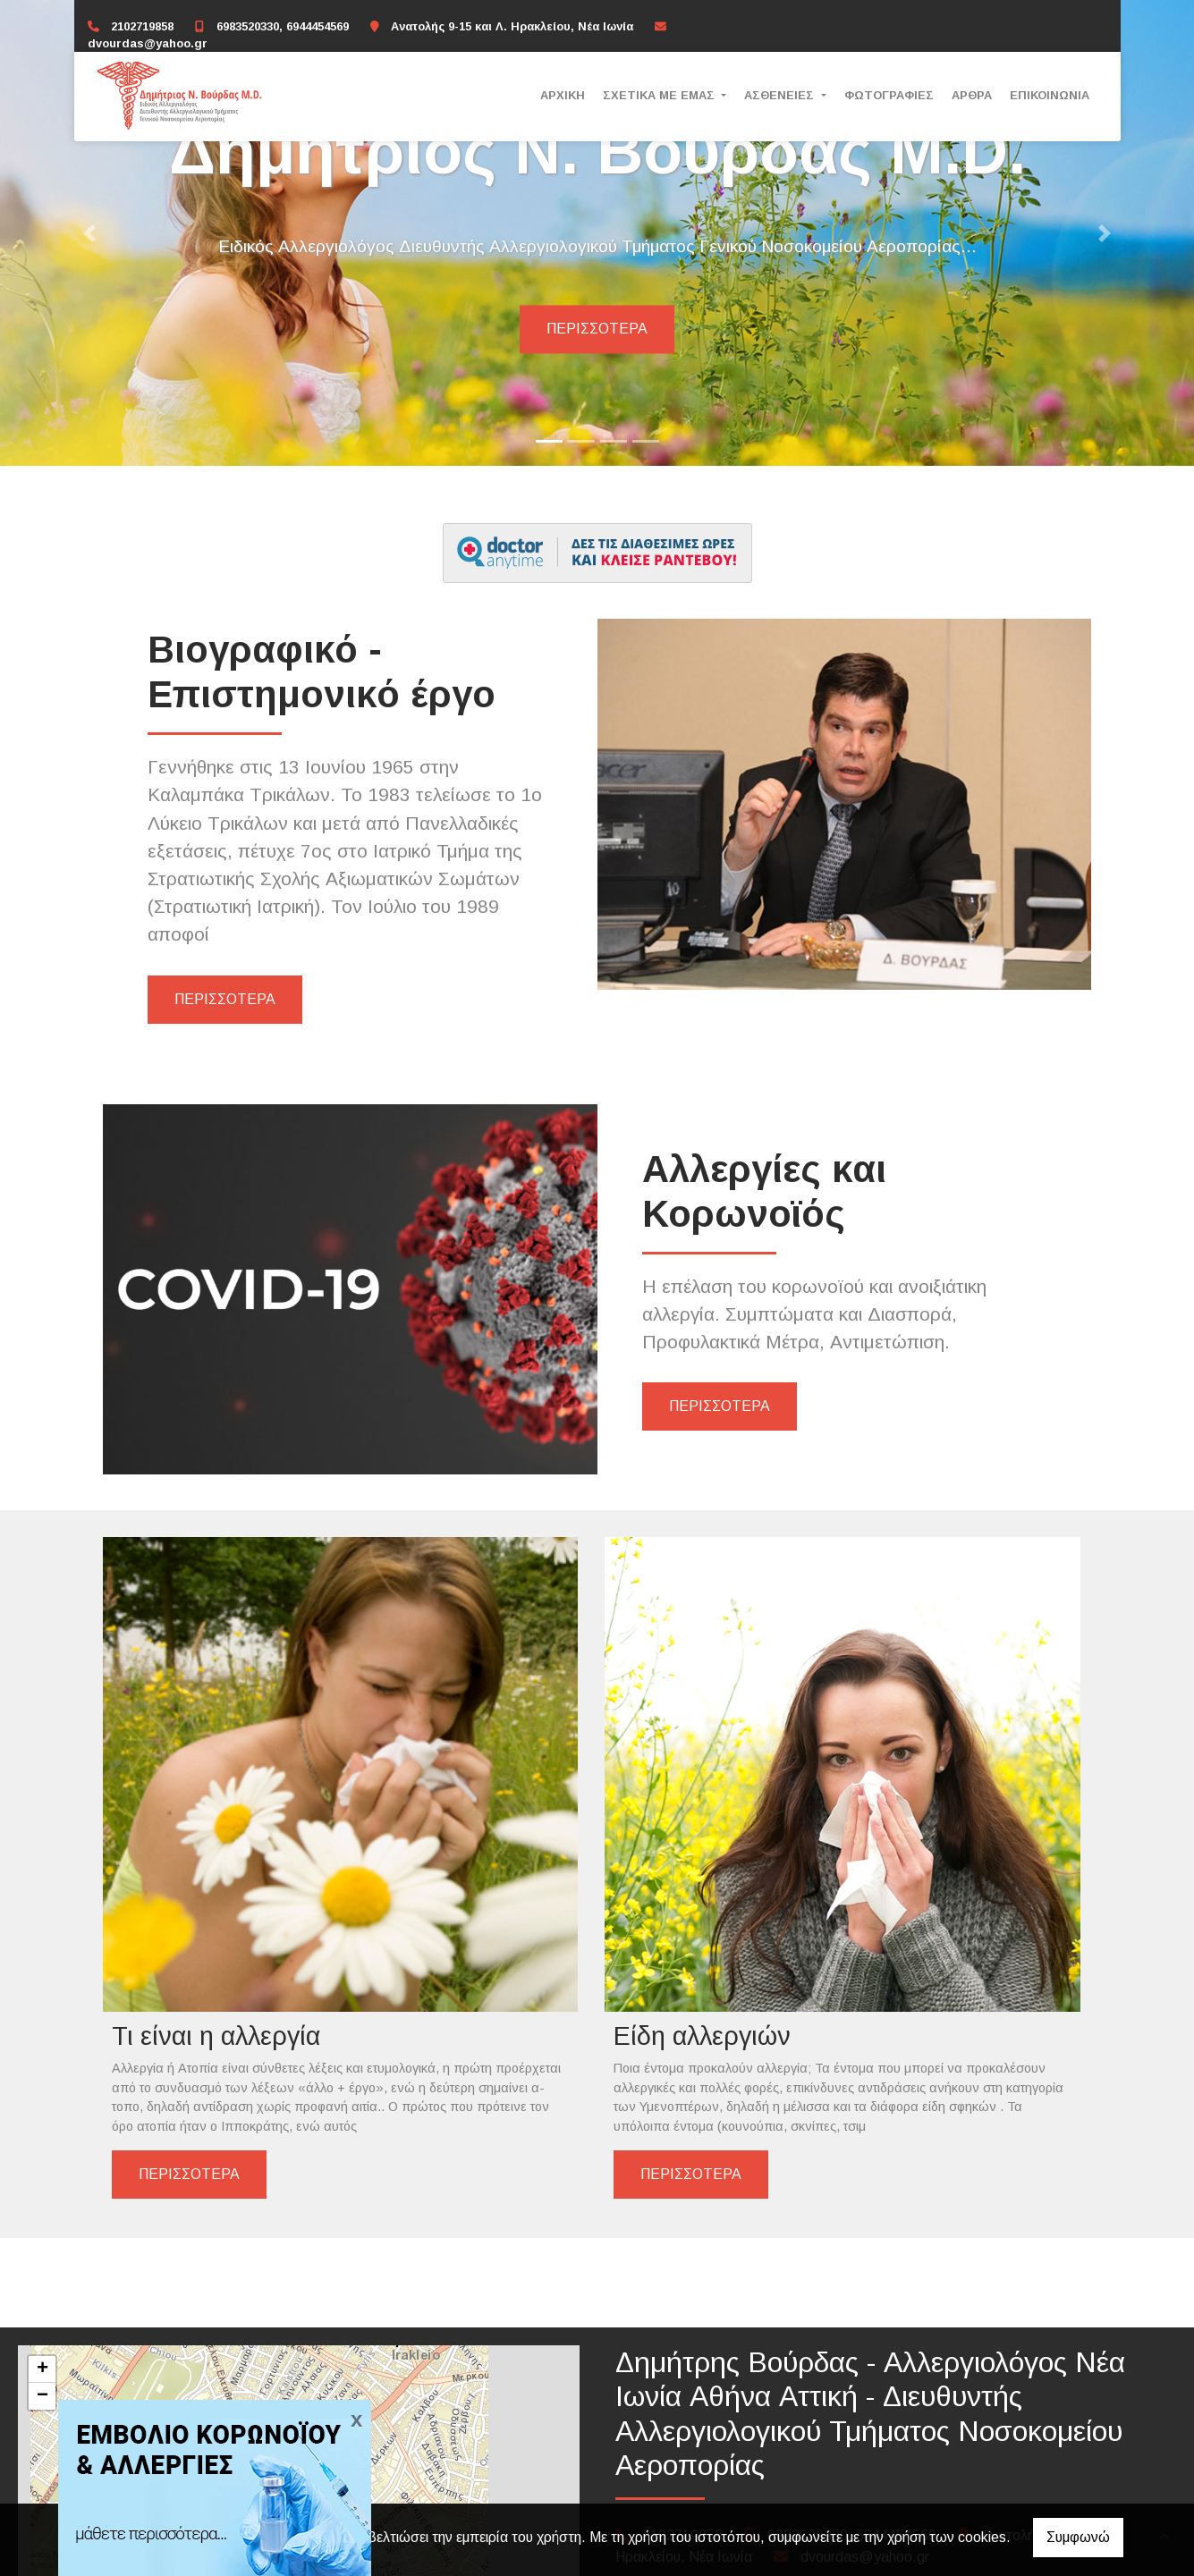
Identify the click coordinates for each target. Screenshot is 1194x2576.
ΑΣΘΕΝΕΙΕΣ (780, 95)
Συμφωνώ (1078, 2537)
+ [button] (42, 2294)
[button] (89, 233)
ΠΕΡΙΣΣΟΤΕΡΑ (224, 999)
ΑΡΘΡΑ (972, 95)
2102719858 (142, 26)
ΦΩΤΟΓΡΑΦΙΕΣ (889, 95)
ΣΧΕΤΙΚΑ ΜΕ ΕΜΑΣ (660, 95)
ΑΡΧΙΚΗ (562, 95)
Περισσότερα (597, 328)
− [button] (42, 2321)
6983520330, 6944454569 (282, 26)
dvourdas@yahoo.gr (147, 43)
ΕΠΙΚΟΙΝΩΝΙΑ (1049, 95)
